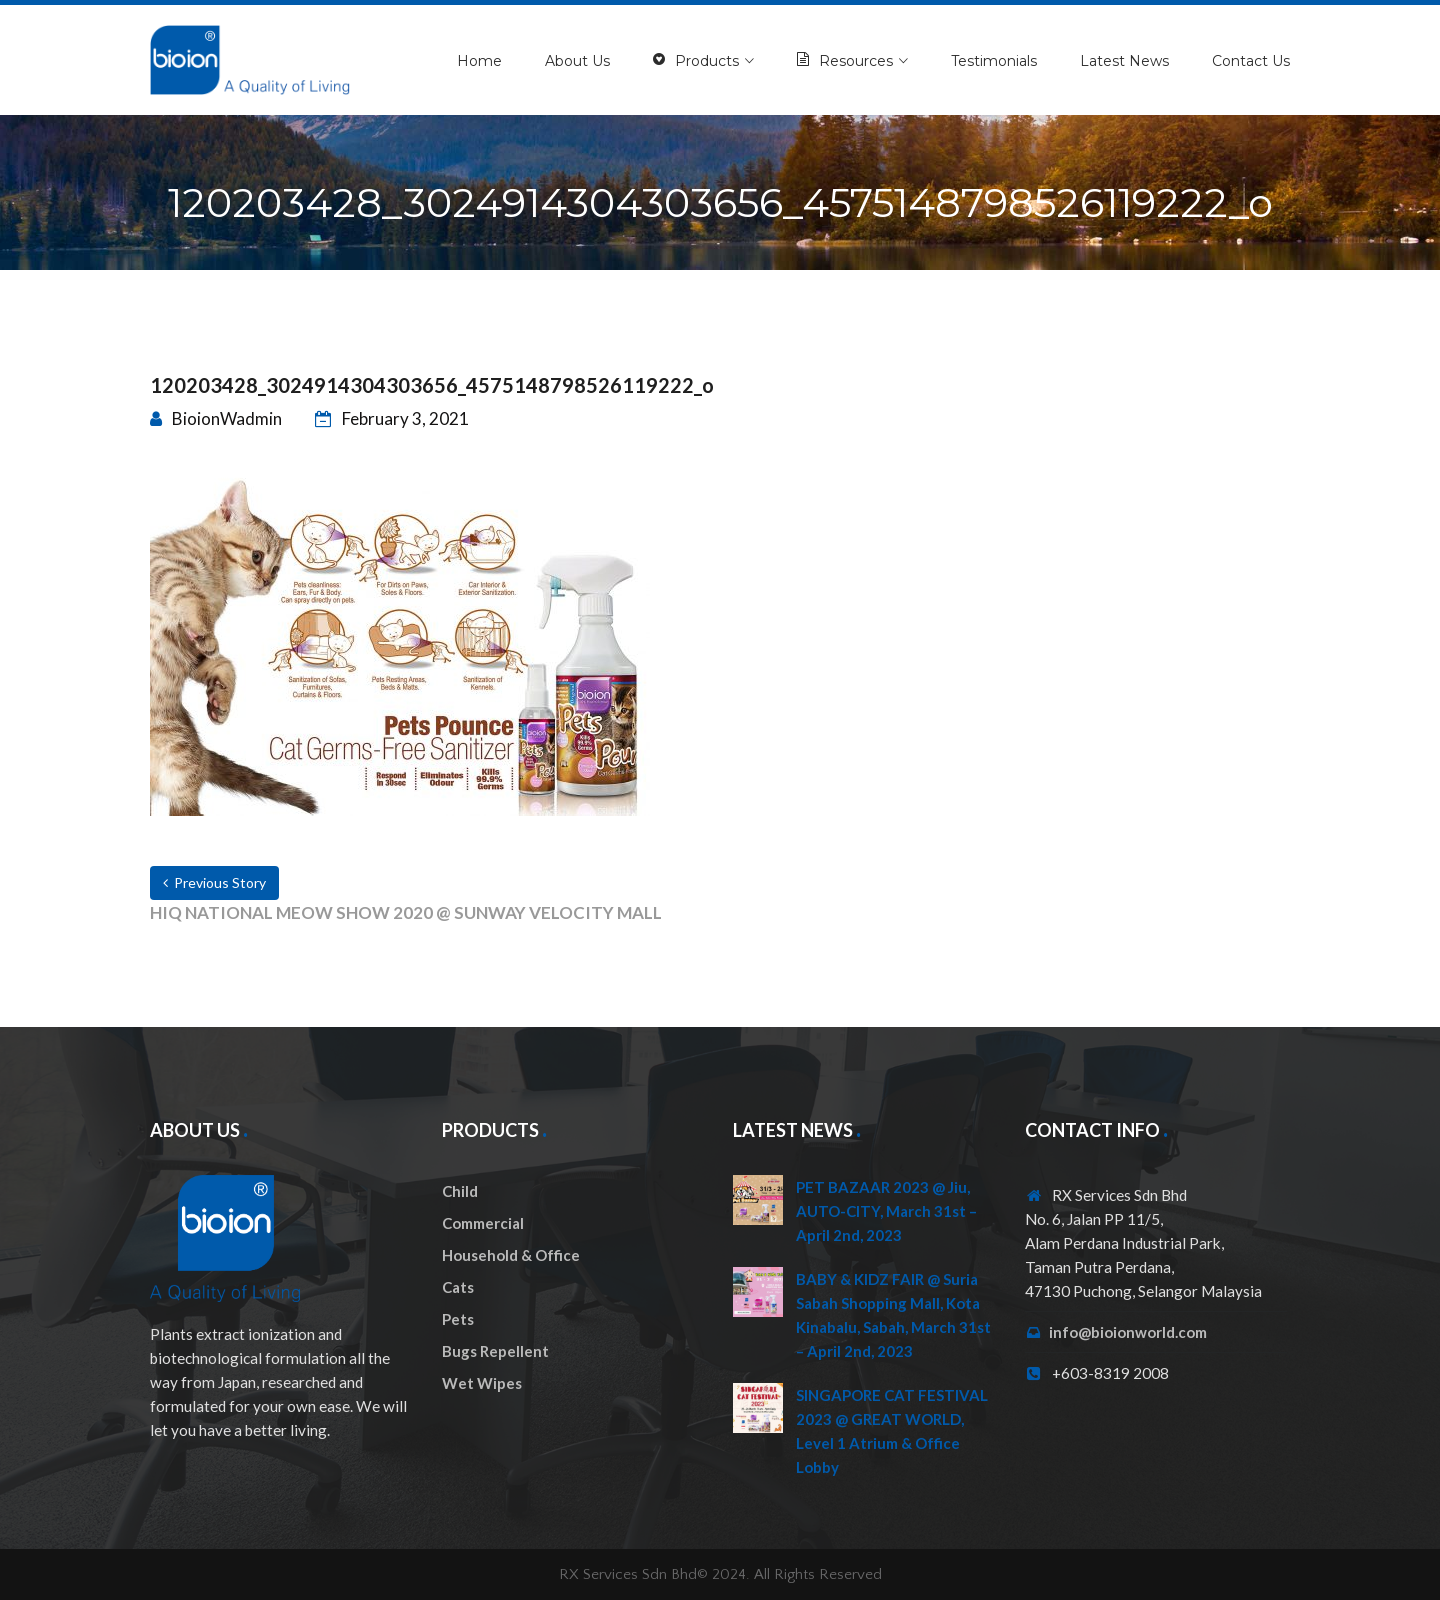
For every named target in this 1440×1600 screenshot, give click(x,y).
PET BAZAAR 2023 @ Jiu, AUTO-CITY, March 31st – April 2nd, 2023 (886, 1211)
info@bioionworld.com (1128, 1332)
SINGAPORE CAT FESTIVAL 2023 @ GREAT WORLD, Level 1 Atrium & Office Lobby (892, 1431)
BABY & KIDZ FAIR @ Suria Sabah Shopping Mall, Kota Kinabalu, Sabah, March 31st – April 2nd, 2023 (893, 1315)
